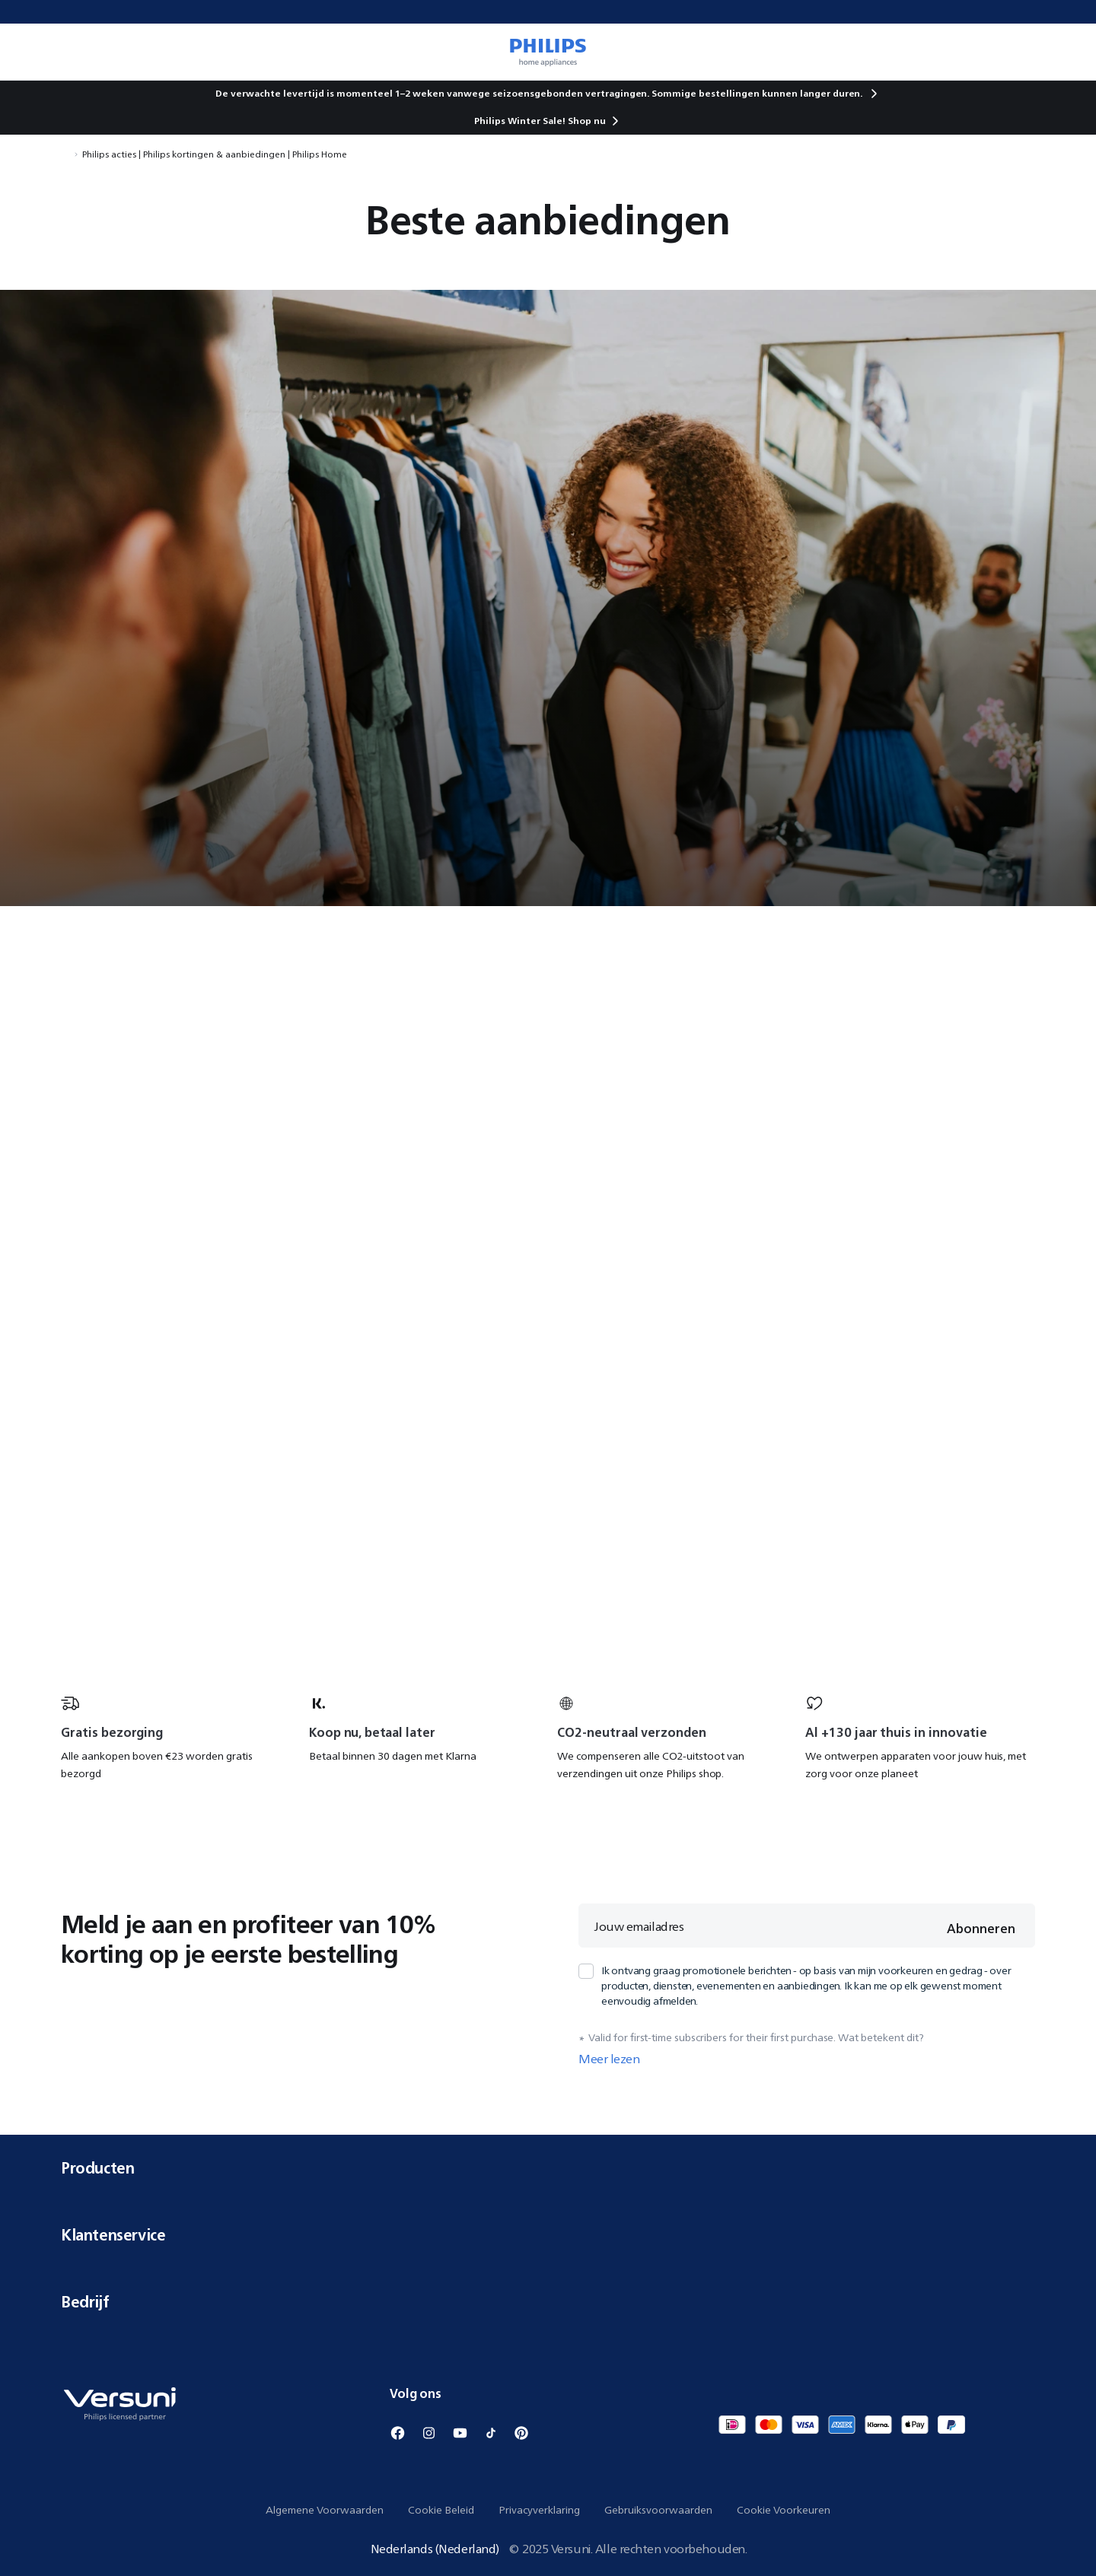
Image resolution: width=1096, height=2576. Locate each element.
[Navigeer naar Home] (65, 154)
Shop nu (587, 121)
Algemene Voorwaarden (325, 2509)
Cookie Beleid (441, 2509)
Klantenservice (548, 2234)
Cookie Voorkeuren (783, 2509)
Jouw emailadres (638, 1926)
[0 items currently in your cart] (1062, 52)
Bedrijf (548, 2301)
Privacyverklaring (539, 2509)
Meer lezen (609, 2058)
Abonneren (981, 1928)
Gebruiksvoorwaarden (658, 2509)
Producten (548, 2168)
